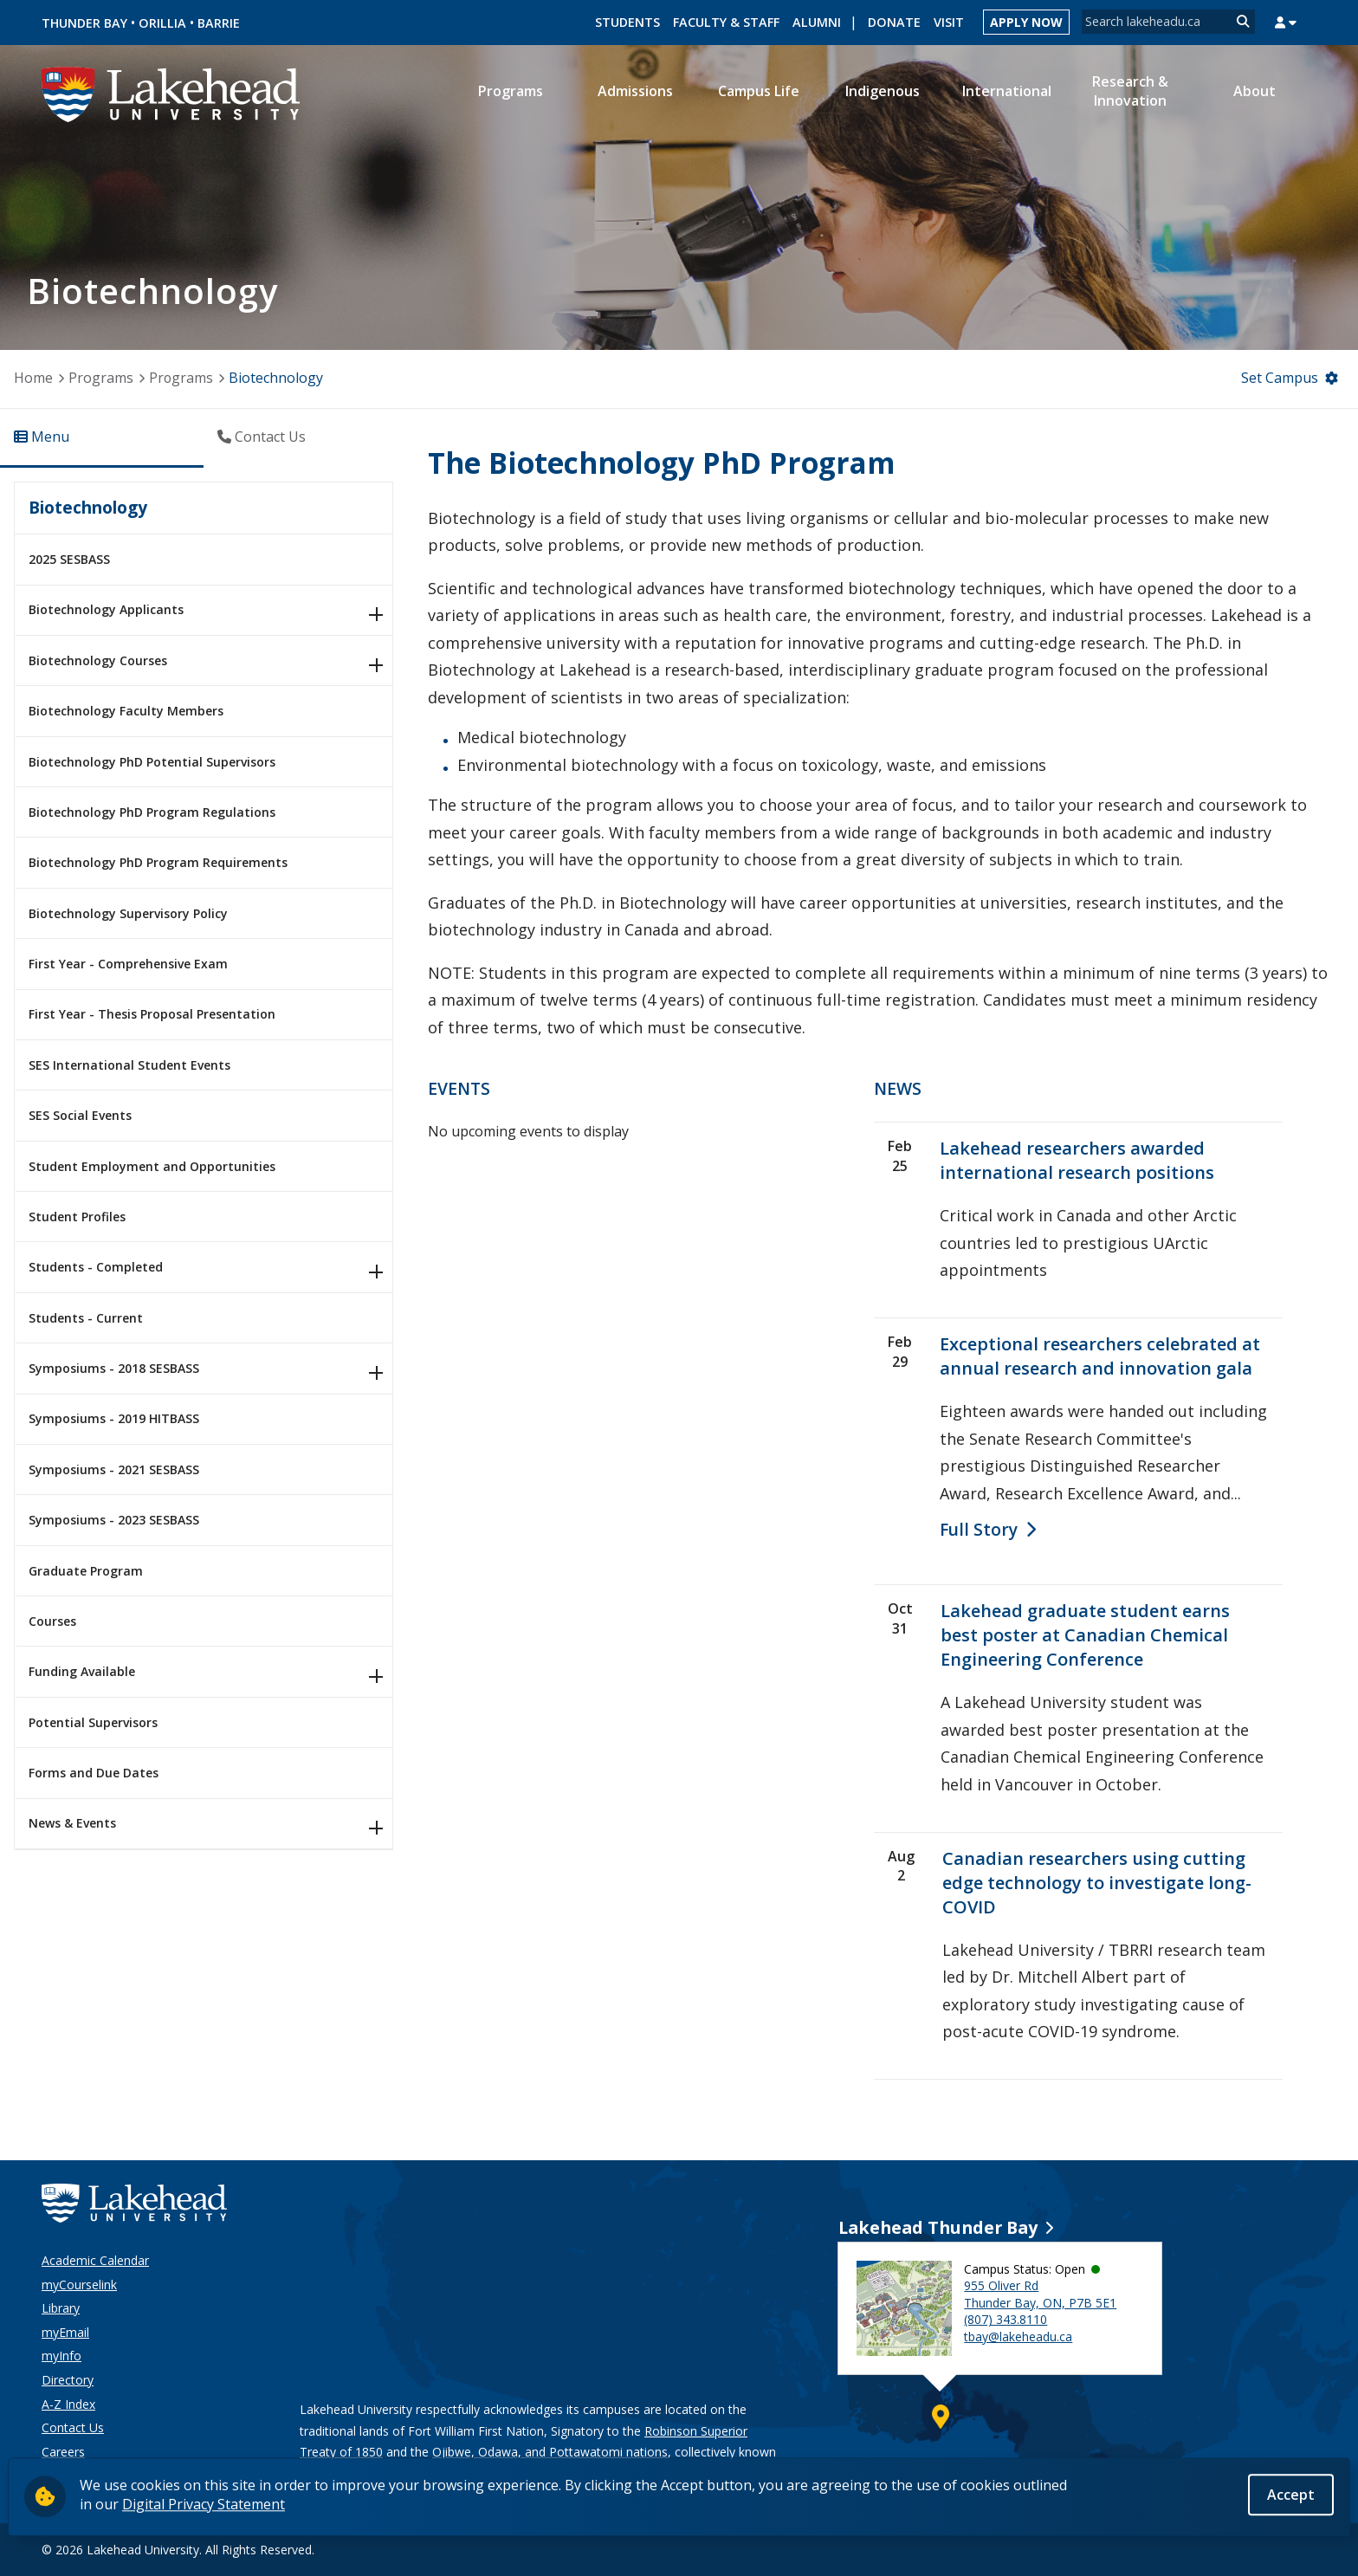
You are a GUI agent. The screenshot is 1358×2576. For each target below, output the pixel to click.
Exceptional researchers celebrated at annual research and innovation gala (1100, 1356)
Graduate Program (86, 1571)
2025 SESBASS (69, 559)
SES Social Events (80, 1115)
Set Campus (1279, 377)
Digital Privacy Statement (203, 2504)
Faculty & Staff (726, 22)
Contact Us (73, 2427)
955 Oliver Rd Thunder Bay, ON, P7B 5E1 (1040, 2294)
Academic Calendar (95, 2260)
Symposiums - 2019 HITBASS (114, 1418)
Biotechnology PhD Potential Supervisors (152, 762)
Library (61, 2308)
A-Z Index (68, 2404)
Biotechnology (88, 507)
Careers (63, 2451)
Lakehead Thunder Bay (938, 2227)
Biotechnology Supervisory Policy (128, 913)
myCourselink (79, 2284)
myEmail (65, 2332)
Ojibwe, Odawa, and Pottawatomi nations (550, 2451)
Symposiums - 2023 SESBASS (114, 1519)
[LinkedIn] (1049, 2549)
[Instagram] (1012, 2549)
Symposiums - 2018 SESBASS (114, 1368)
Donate (894, 22)
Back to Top (1256, 2548)
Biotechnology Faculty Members (126, 710)
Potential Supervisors (93, 1722)
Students (627, 22)
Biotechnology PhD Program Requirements (158, 862)
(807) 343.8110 (1005, 2319)
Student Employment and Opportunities (152, 1166)
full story (979, 1529)
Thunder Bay (84, 23)
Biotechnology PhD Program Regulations (152, 812)
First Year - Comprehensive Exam (128, 963)
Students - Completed (96, 1267)
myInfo (61, 2355)
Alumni (816, 22)
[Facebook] (1185, 2549)
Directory (68, 2380)
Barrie (218, 23)
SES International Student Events (129, 1065)
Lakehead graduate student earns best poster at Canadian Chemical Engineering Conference (1085, 1635)
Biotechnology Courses (98, 660)
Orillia (162, 23)
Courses (52, 1621)
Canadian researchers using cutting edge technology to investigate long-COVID (1096, 1883)
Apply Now (1026, 22)
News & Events (72, 1823)
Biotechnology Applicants (106, 609)
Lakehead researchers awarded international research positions (1077, 1160)
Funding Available (82, 1671)
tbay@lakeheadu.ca (1018, 2336)
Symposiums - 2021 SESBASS (114, 1469)
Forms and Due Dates (93, 1772)
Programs (100, 377)
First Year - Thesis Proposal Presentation (152, 1014)
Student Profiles (77, 1216)
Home (33, 377)
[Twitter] (1093, 2549)
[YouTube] (1139, 2549)
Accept (1291, 2495)
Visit (949, 22)
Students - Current (86, 1318)
